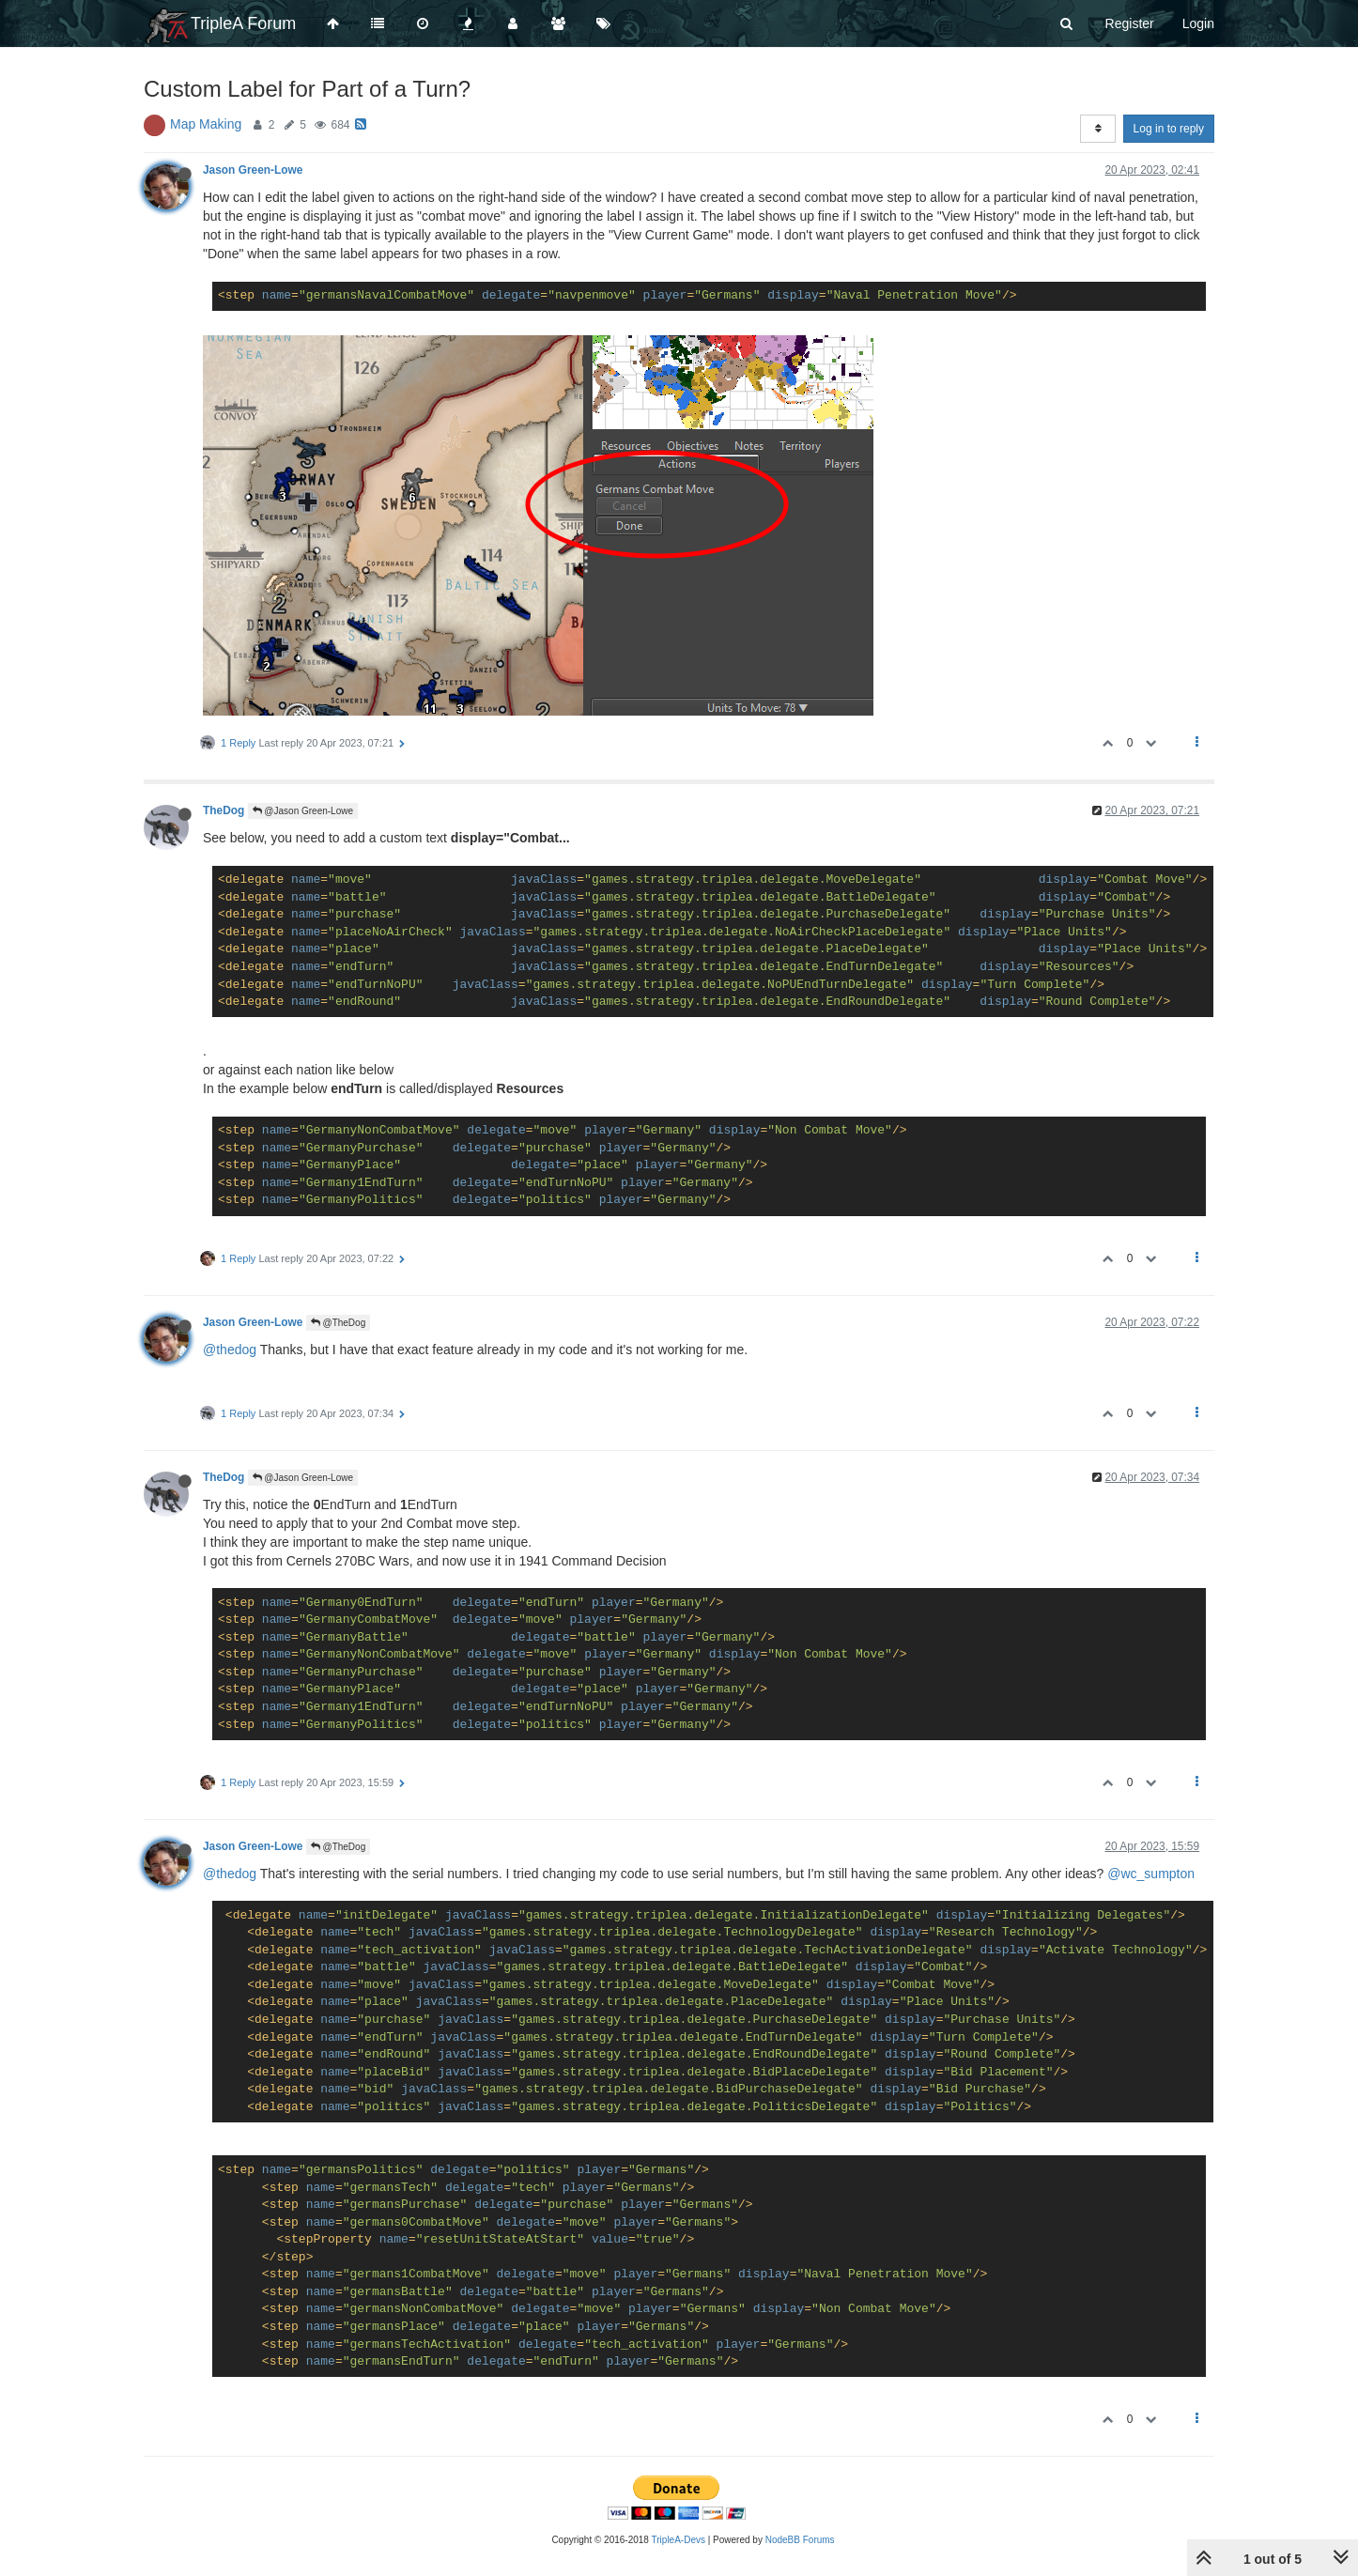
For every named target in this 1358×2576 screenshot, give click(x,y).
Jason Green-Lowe (252, 170)
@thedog (229, 1349)
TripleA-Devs (678, 2540)
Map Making (205, 123)
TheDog (223, 810)
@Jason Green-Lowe (303, 811)
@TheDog (338, 1323)
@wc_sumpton (1151, 1873)
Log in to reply (1169, 128)
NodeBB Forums (800, 2540)
